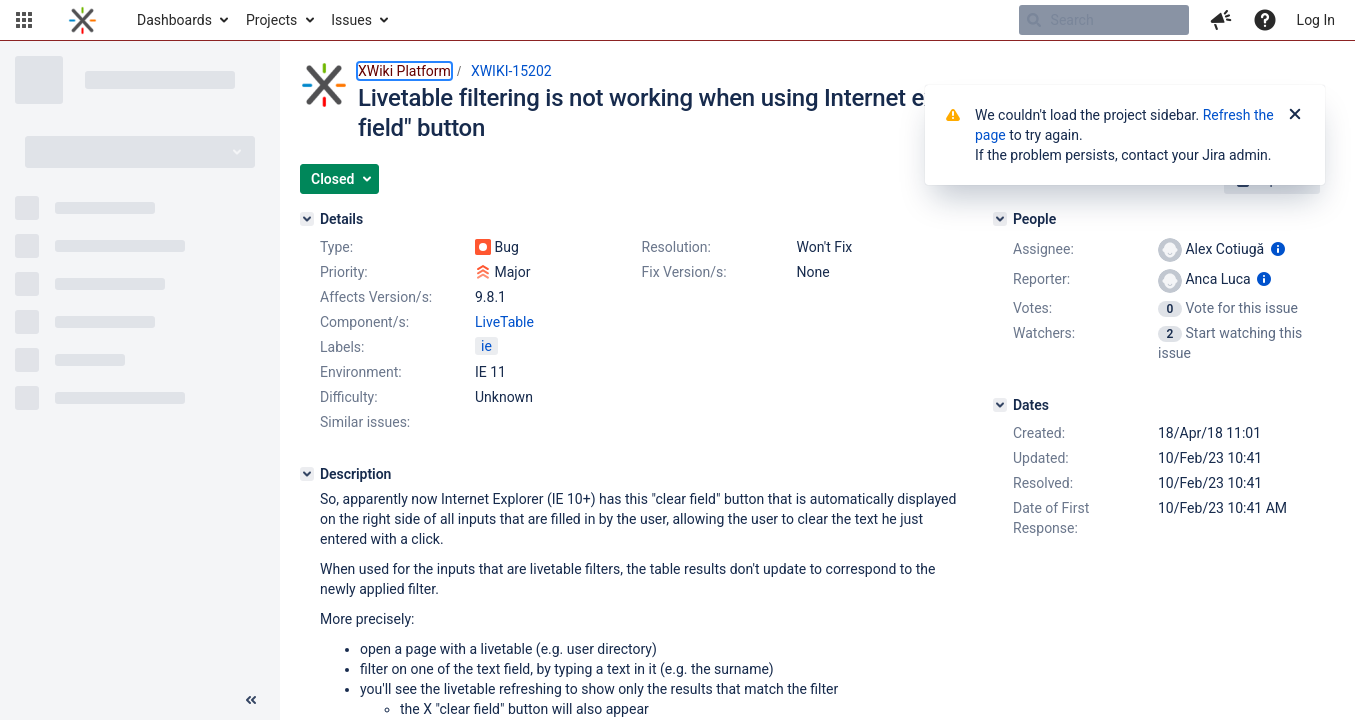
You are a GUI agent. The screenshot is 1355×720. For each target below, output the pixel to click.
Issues (351, 20)
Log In (1316, 20)
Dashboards (174, 20)
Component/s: (364, 322)
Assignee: (1043, 249)
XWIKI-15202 (511, 71)
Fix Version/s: (684, 272)
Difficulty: (349, 397)
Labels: (342, 347)
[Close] (1295, 115)
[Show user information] (1278, 249)
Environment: (361, 372)
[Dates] (1000, 405)
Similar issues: (365, 422)
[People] (1000, 219)
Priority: (344, 272)
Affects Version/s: (376, 297)
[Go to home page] (82, 20)
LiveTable (504, 322)
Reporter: (1041, 279)
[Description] (307, 474)
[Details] (307, 219)
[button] (24, 20)
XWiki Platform (404, 71)
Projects (271, 20)
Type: (336, 247)
